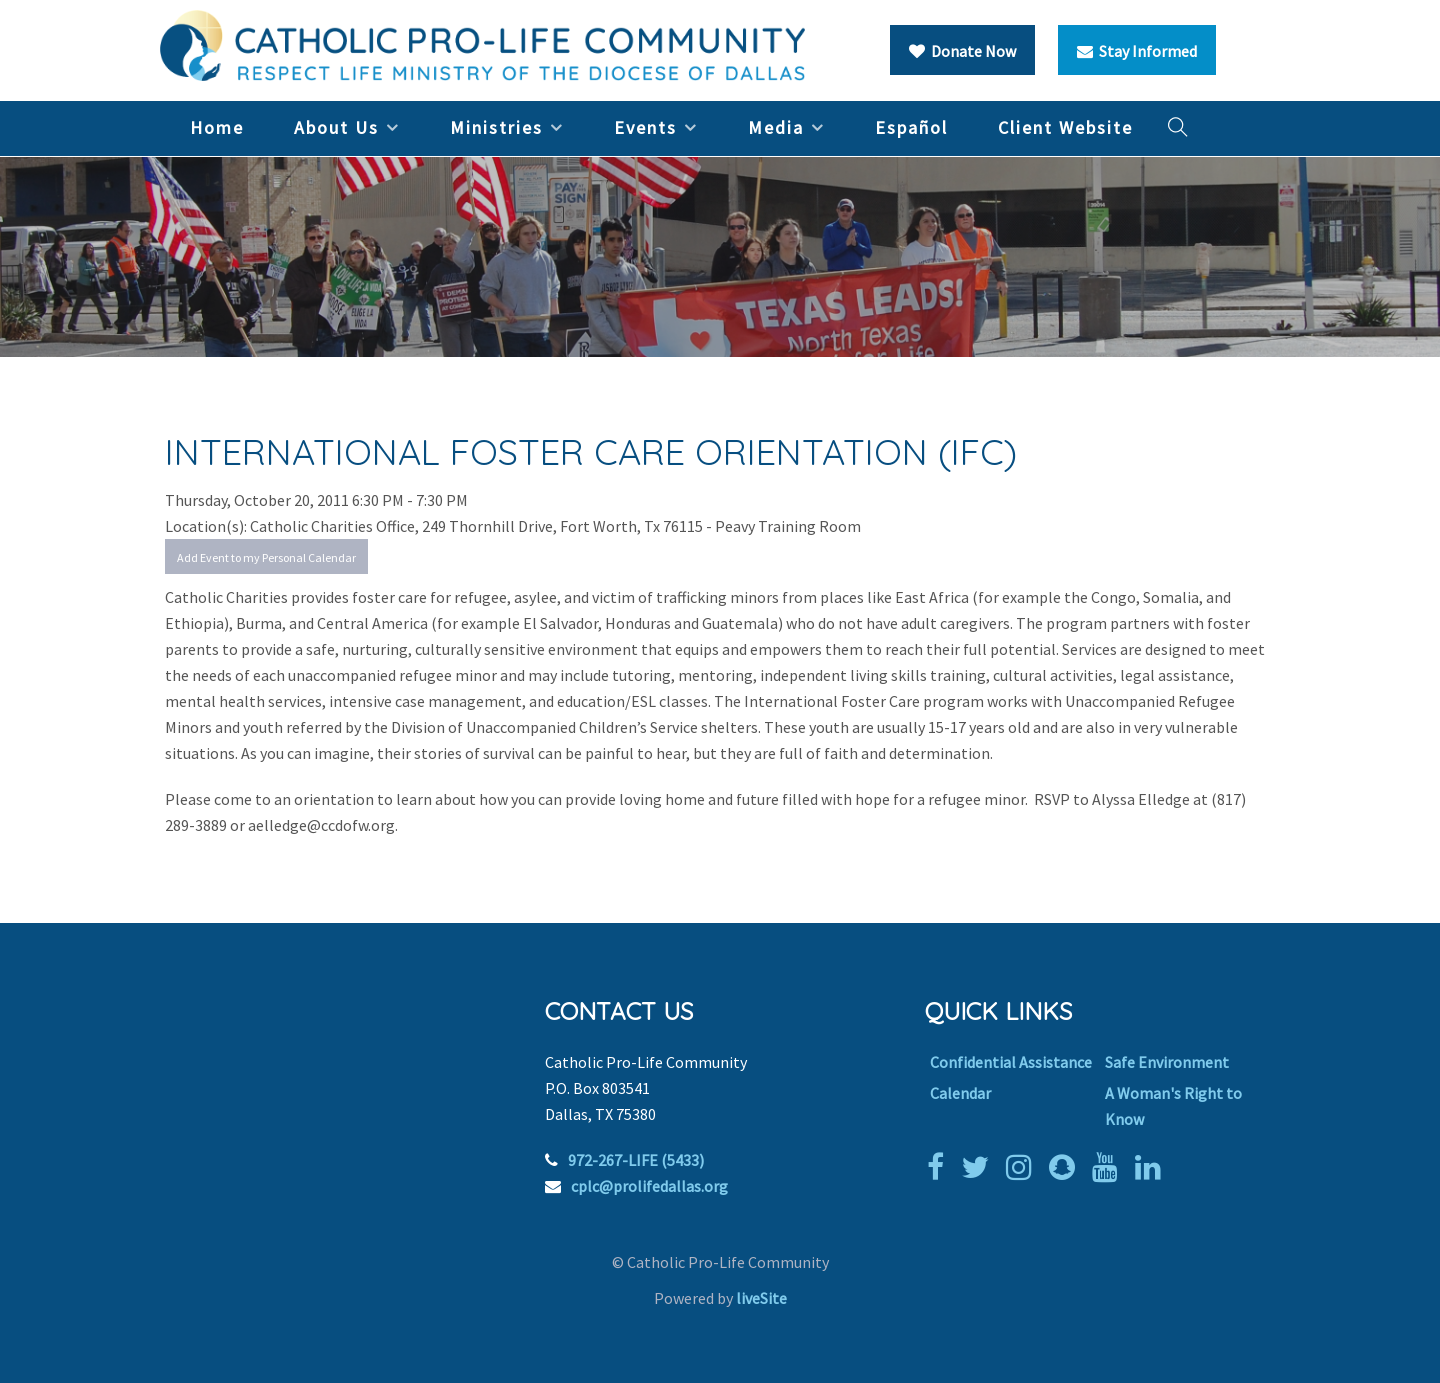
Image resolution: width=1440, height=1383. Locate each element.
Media (776, 127)
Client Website (1065, 127)
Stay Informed (1137, 51)
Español (911, 127)
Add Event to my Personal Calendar (266, 557)
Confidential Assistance (1011, 1062)
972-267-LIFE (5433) (636, 1160)
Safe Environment (1167, 1062)
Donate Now (962, 51)
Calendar (960, 1093)
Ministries (496, 127)
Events (645, 127)
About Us (336, 127)
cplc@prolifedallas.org (649, 1186)
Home (217, 127)
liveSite (761, 1298)
